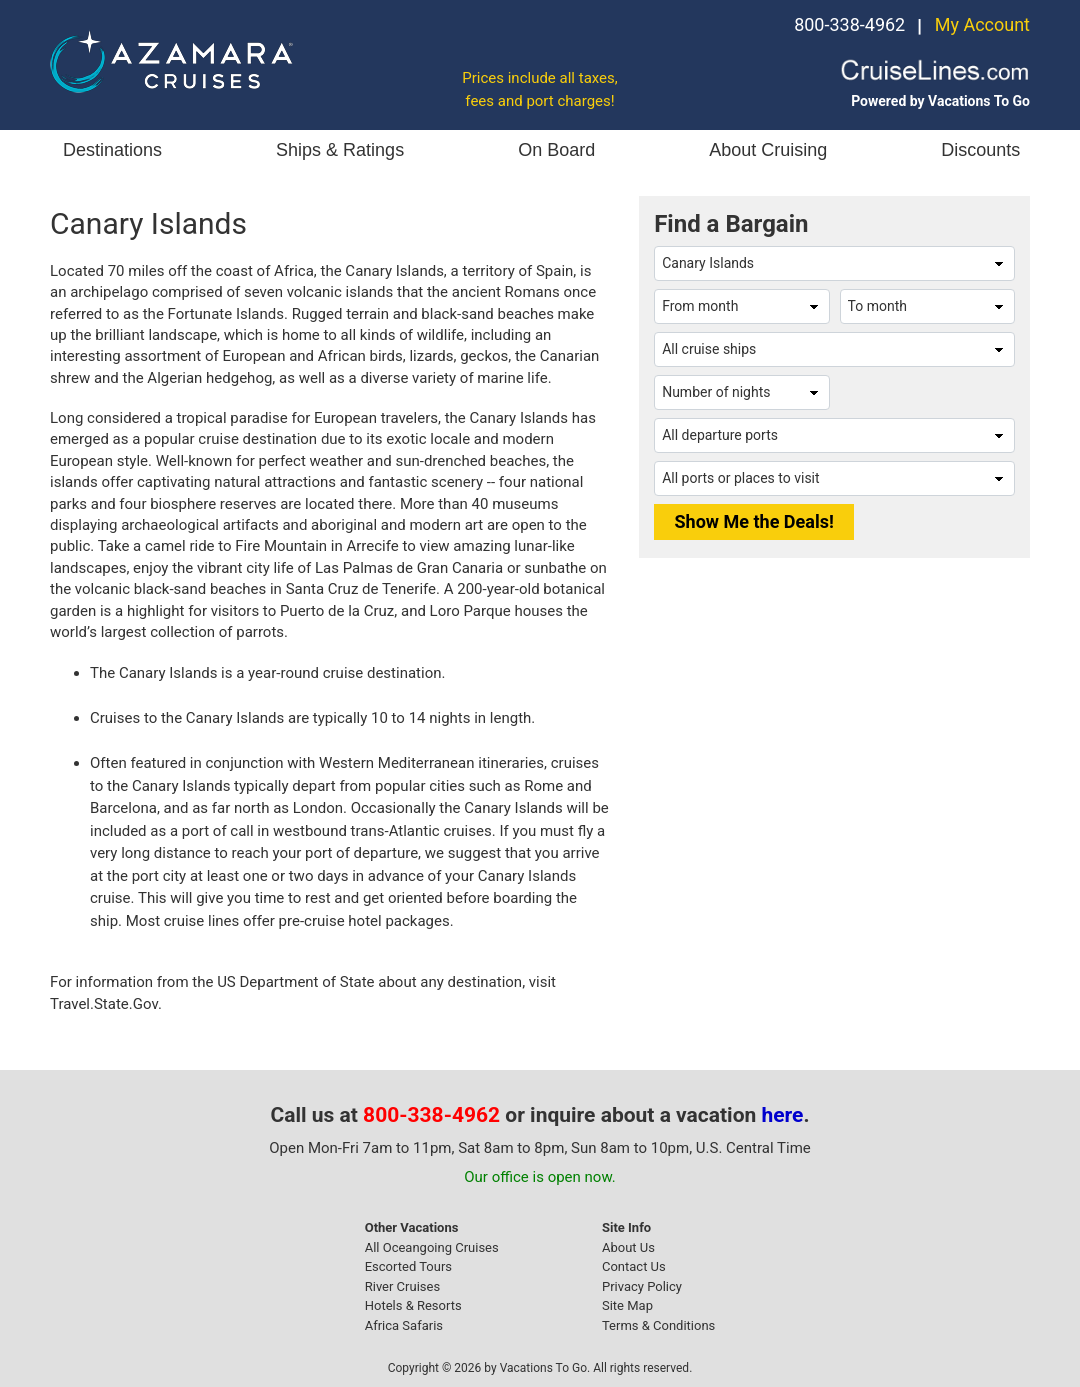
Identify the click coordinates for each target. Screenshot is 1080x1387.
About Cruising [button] (768, 150)
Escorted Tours (408, 1266)
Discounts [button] (980, 150)
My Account (982, 24)
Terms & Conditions (658, 1325)
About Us (628, 1247)
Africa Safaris (404, 1325)
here (783, 1115)
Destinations (112, 150)
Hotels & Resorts (413, 1305)
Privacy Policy (642, 1286)
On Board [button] (556, 150)
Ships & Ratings (340, 150)
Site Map (627, 1305)
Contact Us (634, 1266)
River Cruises (402, 1286)
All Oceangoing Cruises (432, 1247)
